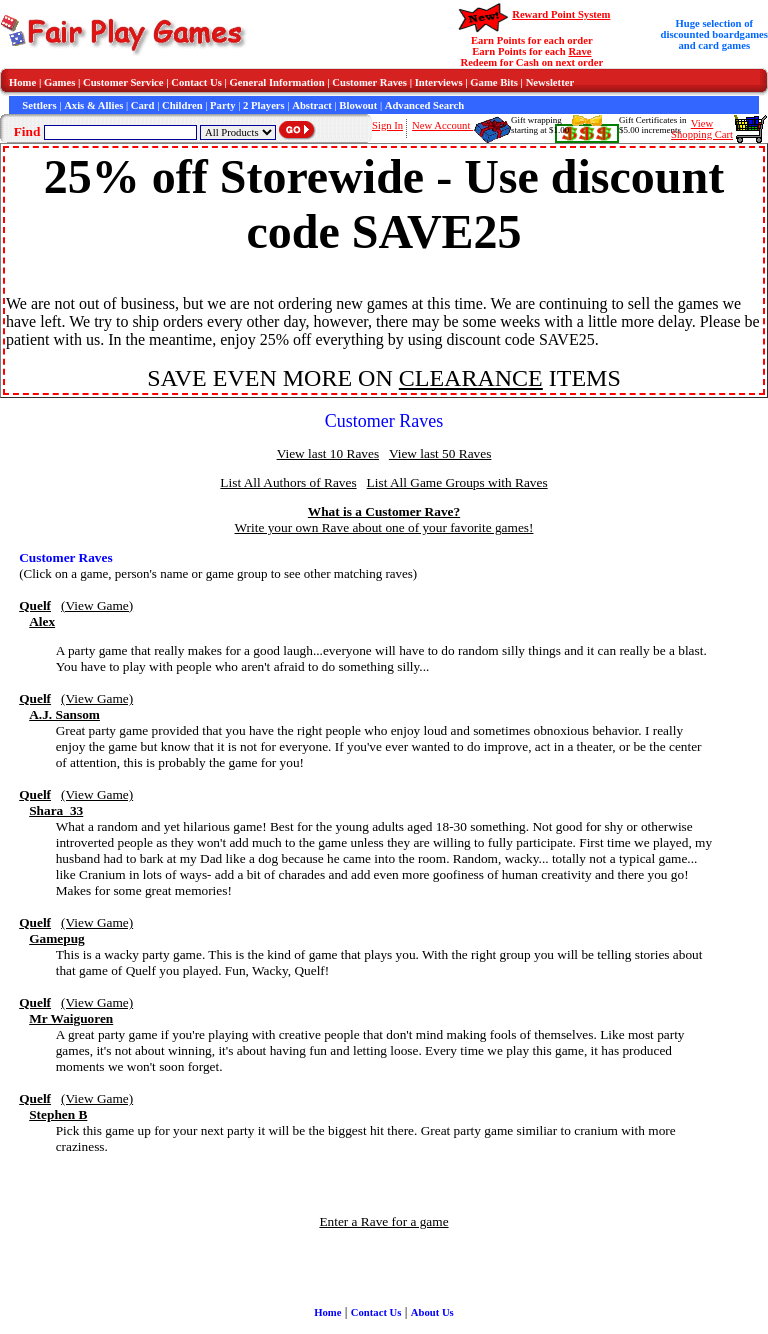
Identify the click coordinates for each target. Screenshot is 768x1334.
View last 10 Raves (328, 453)
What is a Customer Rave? (384, 511)
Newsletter (550, 82)
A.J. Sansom (64, 714)
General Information (277, 82)
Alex (42, 621)
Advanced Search (424, 105)
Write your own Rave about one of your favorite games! (384, 527)
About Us (432, 1312)
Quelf (35, 605)
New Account (442, 125)
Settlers (39, 105)
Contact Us (196, 82)
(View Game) (97, 605)
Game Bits (494, 82)
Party (222, 105)
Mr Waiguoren (71, 1018)
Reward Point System (561, 14)
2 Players (264, 105)
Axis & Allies (93, 105)
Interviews (439, 82)
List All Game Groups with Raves (457, 482)
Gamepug (57, 938)
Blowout (358, 105)
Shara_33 (56, 810)
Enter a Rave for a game (383, 1221)
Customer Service (123, 82)
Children (182, 105)
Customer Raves (369, 82)
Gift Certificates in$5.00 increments (652, 125)
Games (59, 82)
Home (22, 82)
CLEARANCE (471, 378)
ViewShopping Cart (702, 129)
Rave (579, 51)
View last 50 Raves (440, 453)
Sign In (387, 125)
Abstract (312, 105)
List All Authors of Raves (288, 482)
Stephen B (58, 1114)
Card (143, 105)
